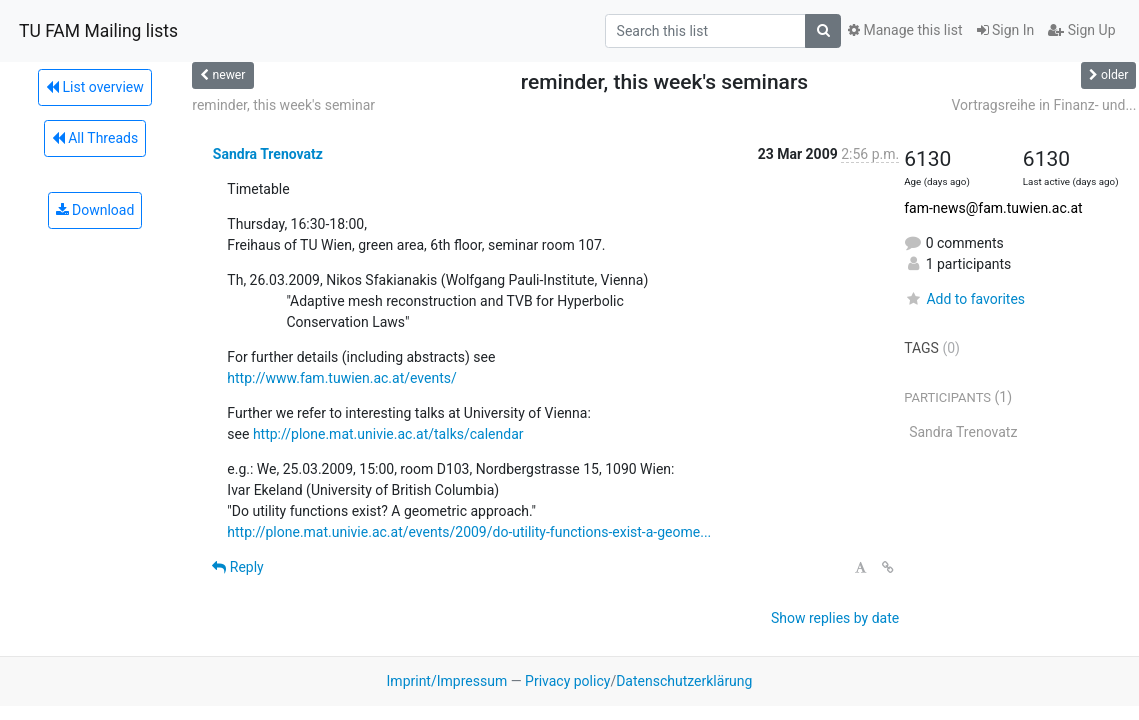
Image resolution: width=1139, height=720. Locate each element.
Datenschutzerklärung (684, 681)
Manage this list (905, 30)
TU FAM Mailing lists (98, 31)
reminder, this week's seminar (283, 105)
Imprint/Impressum (447, 681)
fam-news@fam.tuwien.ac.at (993, 208)
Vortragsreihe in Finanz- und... (1043, 105)
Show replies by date (835, 618)
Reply (237, 567)
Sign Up (1081, 30)
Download (95, 210)
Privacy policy (567, 681)
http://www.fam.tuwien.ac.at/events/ (341, 378)
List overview (95, 87)
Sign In (1006, 30)
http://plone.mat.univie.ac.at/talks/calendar (388, 434)
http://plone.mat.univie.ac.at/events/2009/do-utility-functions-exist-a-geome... (469, 532)
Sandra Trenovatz (268, 154)
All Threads (95, 138)
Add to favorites (964, 299)
